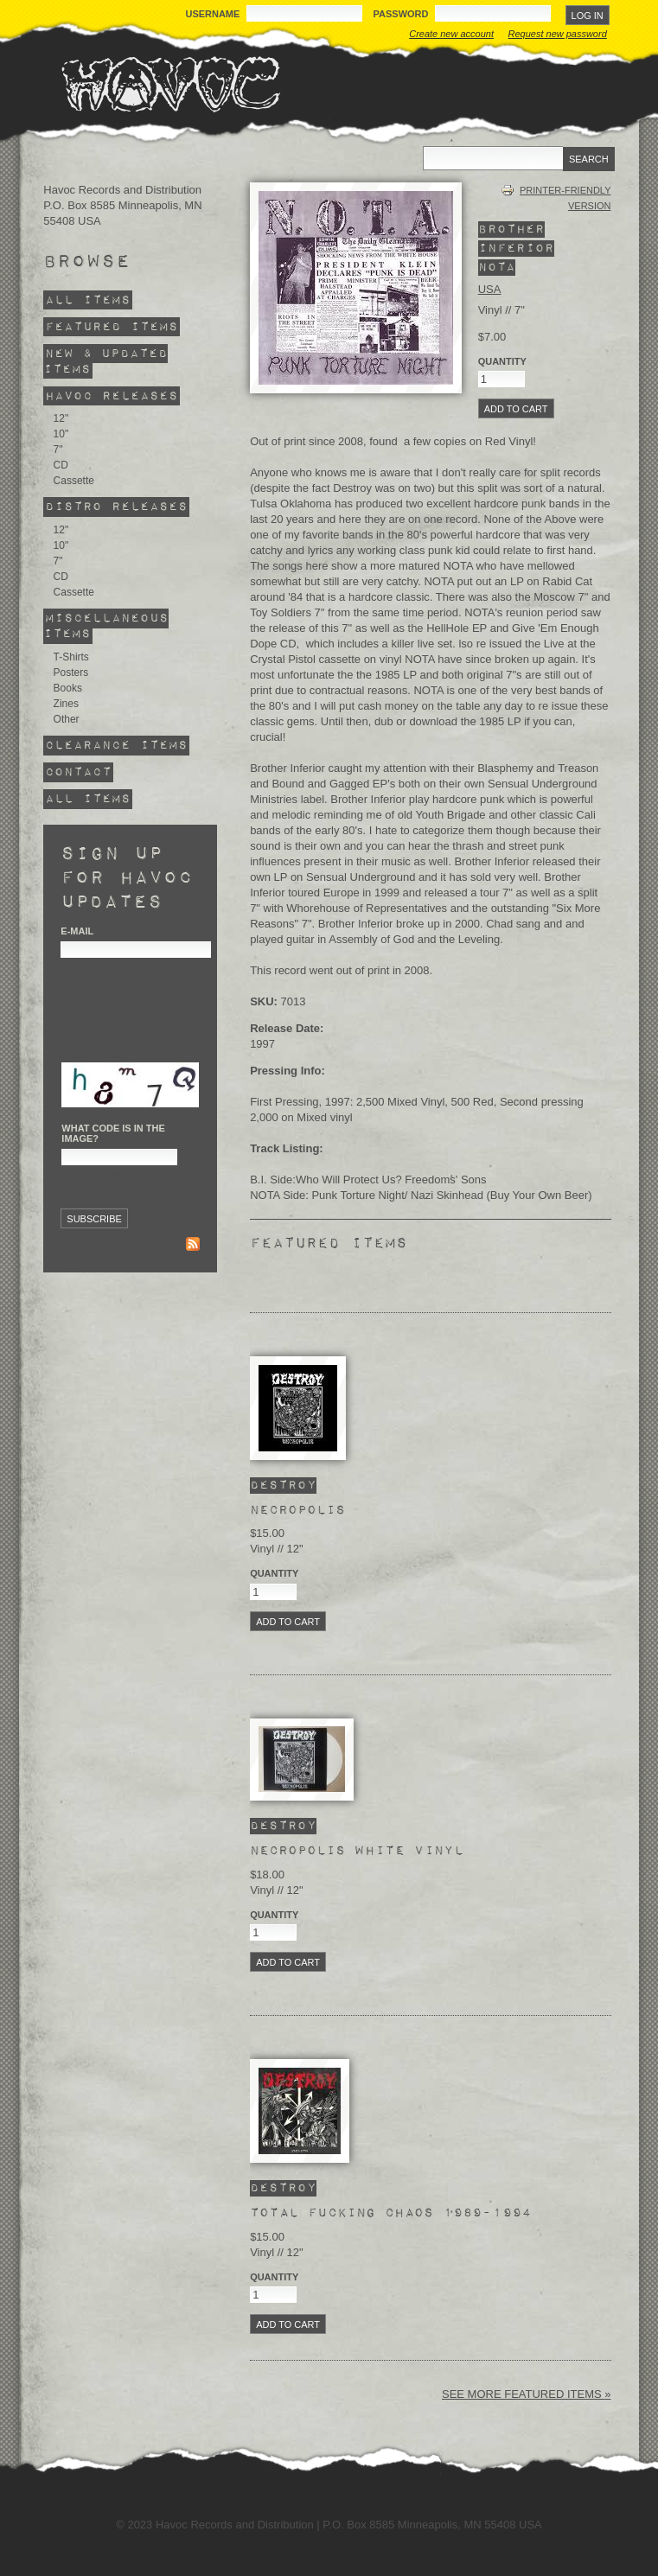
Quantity (274, 1573)
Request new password (557, 34)
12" (61, 418)
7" (58, 449)
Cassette (74, 481)
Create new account (451, 34)
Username (213, 14)
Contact (78, 772)
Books (68, 688)
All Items (88, 299)
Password (402, 14)
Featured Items (111, 326)
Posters (71, 672)
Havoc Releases (111, 395)
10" (61, 434)
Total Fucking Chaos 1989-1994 (391, 2213)
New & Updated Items (105, 361)
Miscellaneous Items (106, 626)
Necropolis (297, 1510)
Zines (66, 704)
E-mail (77, 931)
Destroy (283, 1485)
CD (61, 465)
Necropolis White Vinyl (356, 1850)
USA (489, 289)
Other (67, 719)
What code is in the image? (112, 1133)
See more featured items (523, 2394)
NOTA (496, 267)
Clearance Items (116, 745)
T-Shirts (71, 657)
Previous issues (104, 1245)
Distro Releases (116, 507)
